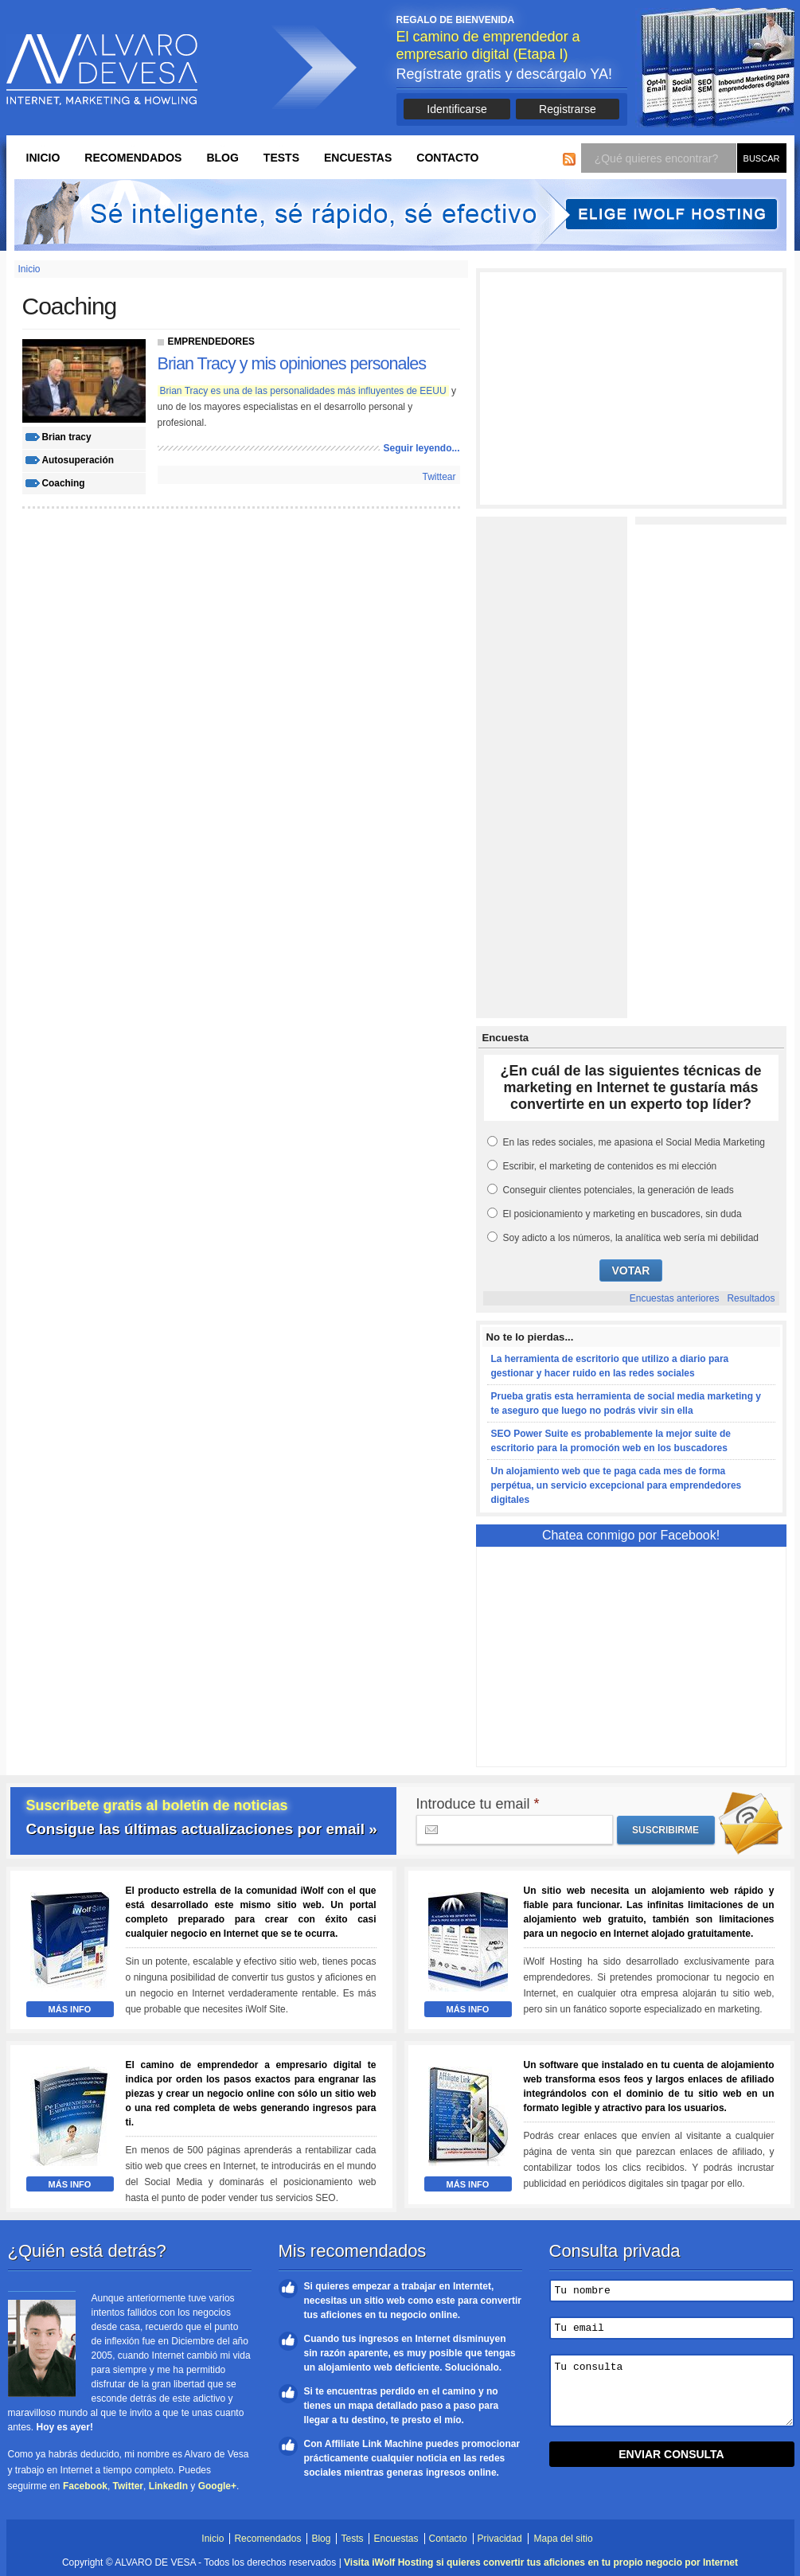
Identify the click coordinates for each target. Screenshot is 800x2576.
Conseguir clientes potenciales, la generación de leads (618, 1190)
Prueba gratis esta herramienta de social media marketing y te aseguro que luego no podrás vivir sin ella (626, 1403)
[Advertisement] (631, 388)
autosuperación (78, 460)
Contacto (447, 157)
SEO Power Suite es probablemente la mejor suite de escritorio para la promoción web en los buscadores (611, 1441)
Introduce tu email (478, 1804)
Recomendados (132, 157)
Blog (222, 157)
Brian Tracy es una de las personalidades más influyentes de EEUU (303, 390)
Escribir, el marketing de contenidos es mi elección (610, 1166)
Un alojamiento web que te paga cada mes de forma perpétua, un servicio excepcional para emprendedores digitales (616, 1485)
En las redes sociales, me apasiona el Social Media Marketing (634, 1142)
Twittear (438, 476)
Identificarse (456, 109)
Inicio (43, 157)
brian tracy (67, 437)
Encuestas (358, 157)
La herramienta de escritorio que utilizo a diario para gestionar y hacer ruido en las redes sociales (610, 1366)
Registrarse (567, 109)
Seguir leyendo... (421, 448)
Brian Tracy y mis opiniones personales (292, 363)
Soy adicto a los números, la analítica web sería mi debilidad (631, 1237)
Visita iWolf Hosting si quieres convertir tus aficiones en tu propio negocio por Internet (541, 2562)
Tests (281, 157)
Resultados (751, 1298)
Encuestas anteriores (675, 1298)
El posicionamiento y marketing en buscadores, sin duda (622, 1214)
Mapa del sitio (563, 2538)
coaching (63, 483)
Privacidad (500, 2538)
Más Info (70, 2009)
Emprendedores (212, 341)
